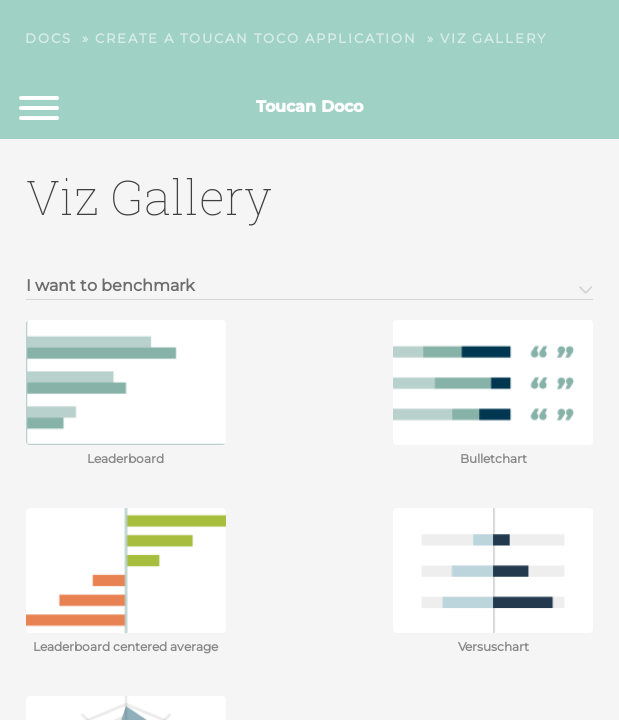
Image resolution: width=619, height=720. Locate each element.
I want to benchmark (110, 286)
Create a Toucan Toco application (256, 38)
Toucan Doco (309, 106)
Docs (48, 38)
